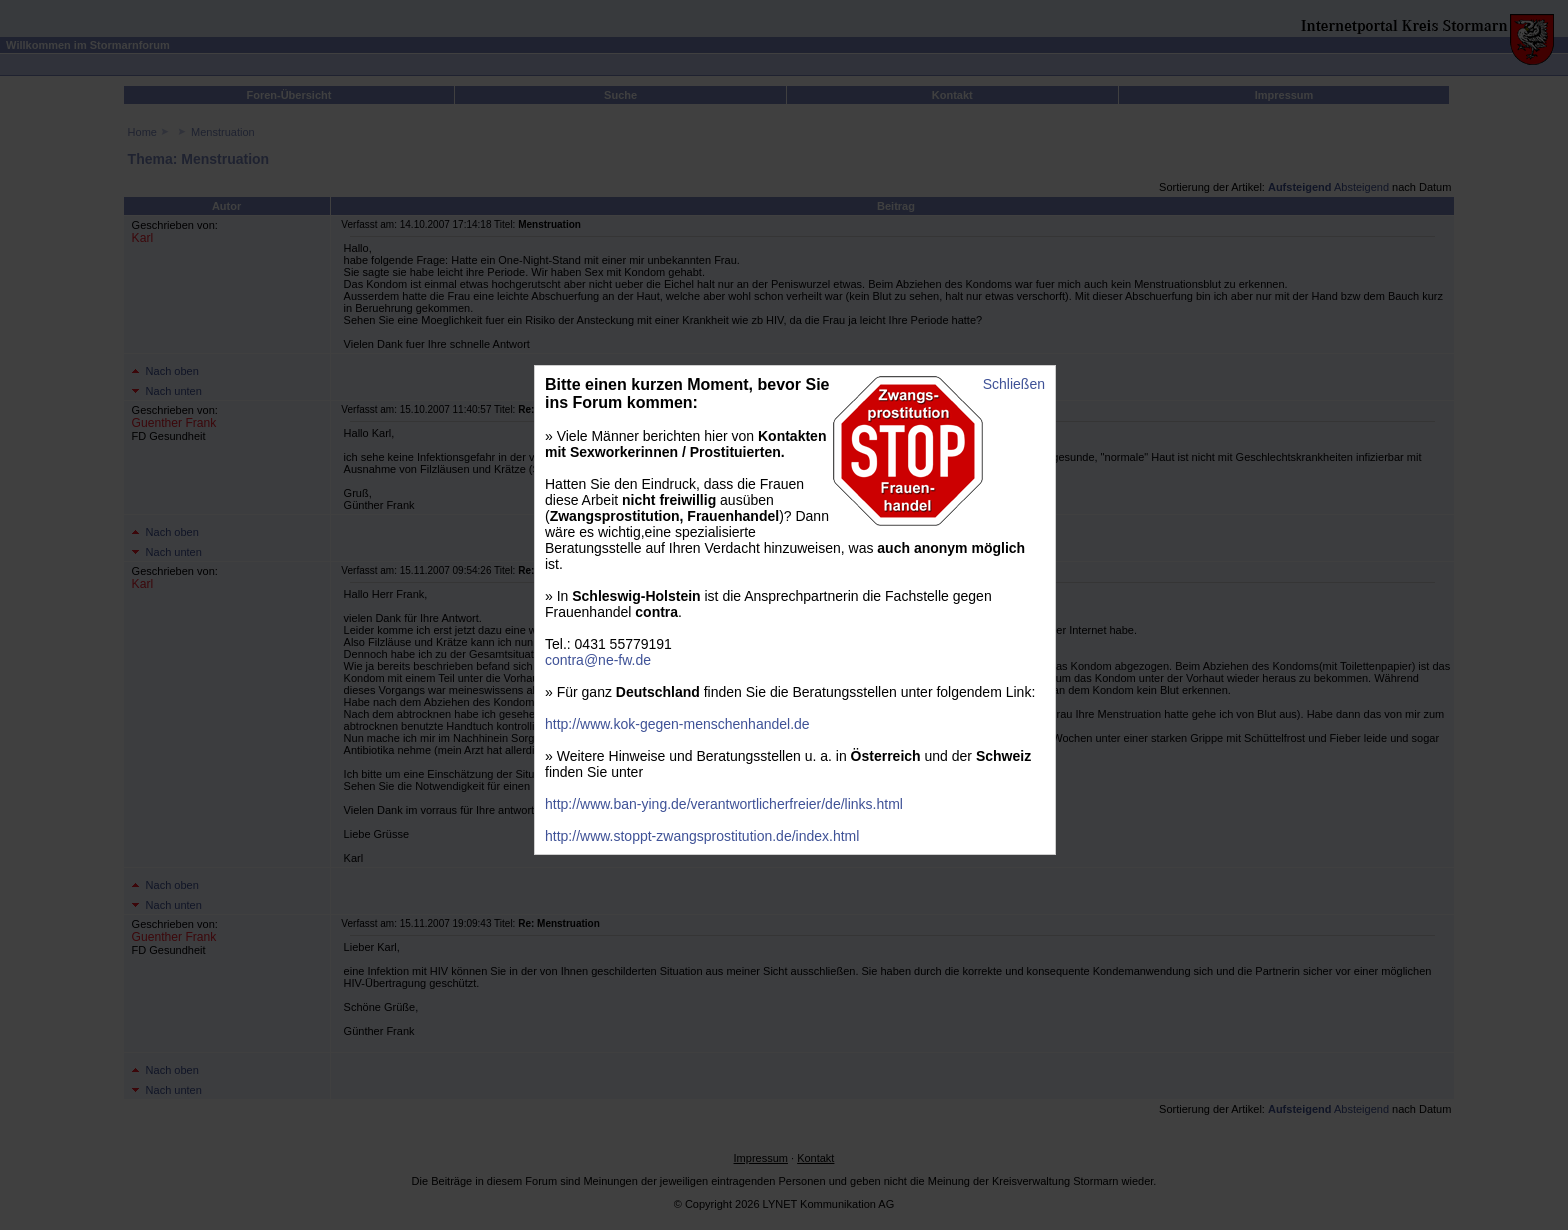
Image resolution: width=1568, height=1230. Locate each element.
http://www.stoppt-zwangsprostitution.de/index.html (702, 836)
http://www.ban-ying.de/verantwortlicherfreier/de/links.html (724, 804)
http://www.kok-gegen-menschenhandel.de (677, 724)
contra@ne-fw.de (598, 660)
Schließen (1014, 384)
